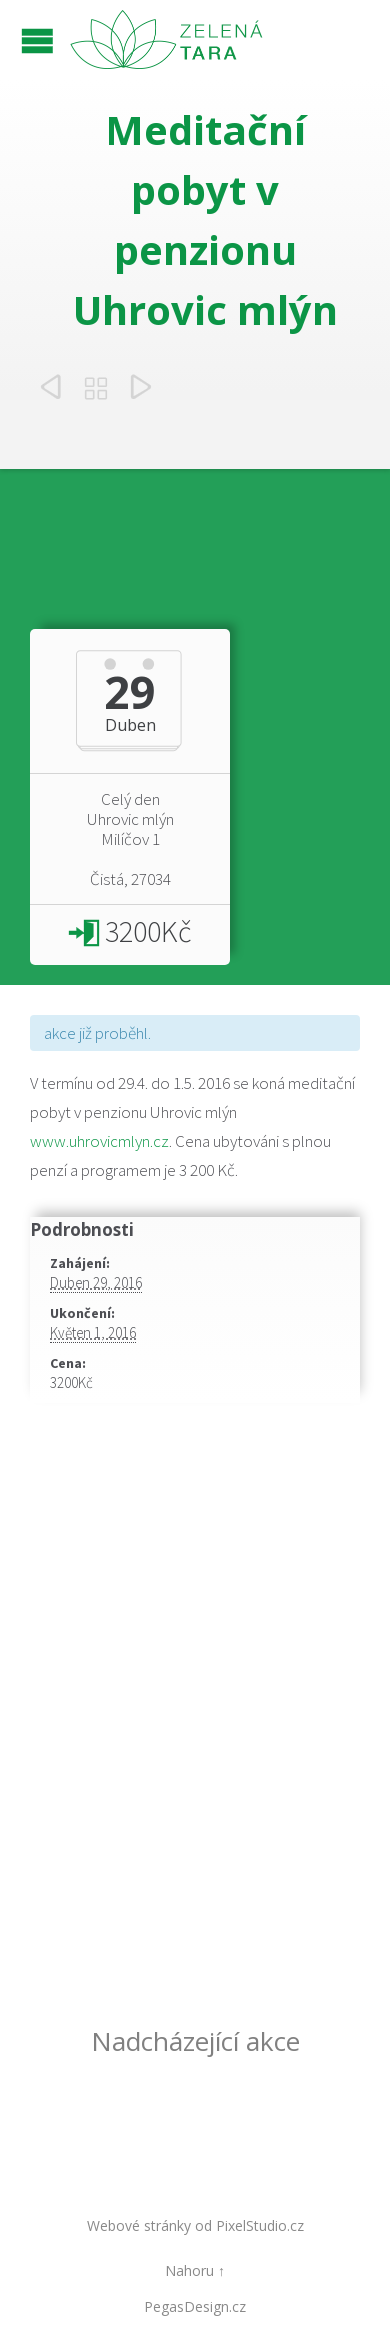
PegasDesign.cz (195, 2306)
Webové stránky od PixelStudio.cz (195, 2225)
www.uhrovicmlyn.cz (99, 1141)
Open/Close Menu (37, 40)
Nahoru (189, 2270)
